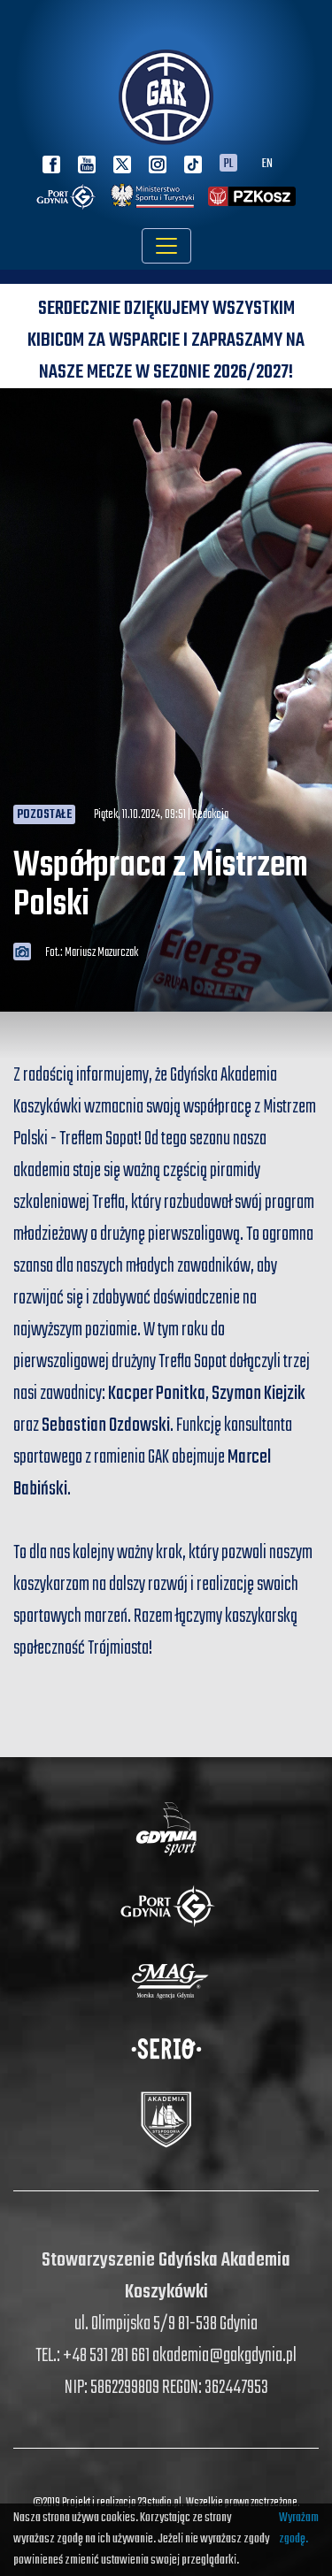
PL (228, 163)
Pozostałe (44, 815)
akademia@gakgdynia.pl (224, 2356)
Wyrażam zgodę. (299, 2528)
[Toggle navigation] (166, 246)
